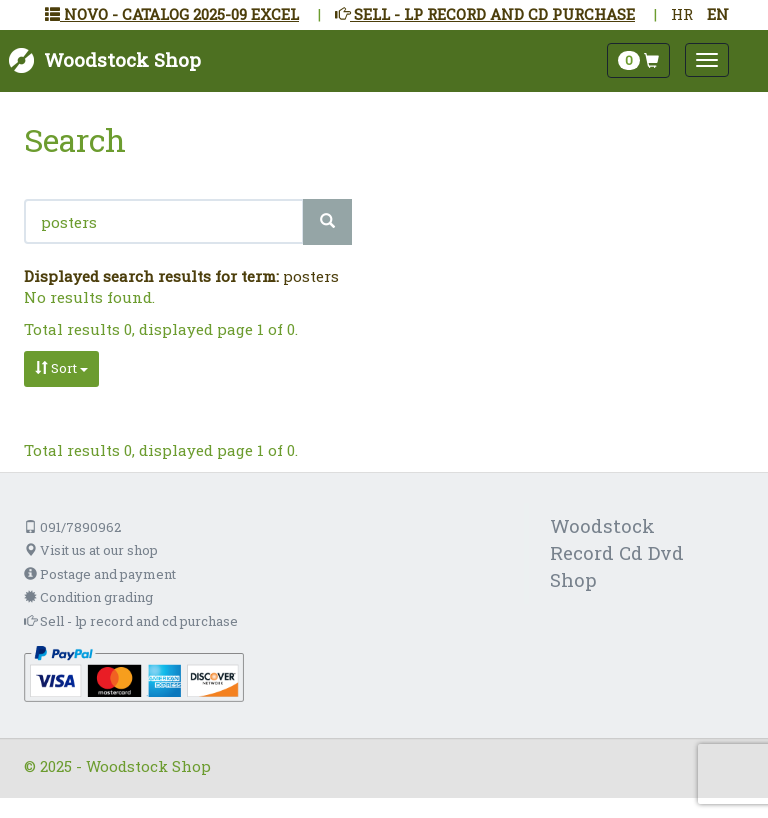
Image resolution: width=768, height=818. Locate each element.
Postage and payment (100, 574)
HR (682, 14)
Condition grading (88, 597)
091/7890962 (72, 527)
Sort (61, 368)
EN (718, 14)
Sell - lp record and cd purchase (131, 621)
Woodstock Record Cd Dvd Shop (617, 552)
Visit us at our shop (91, 550)
